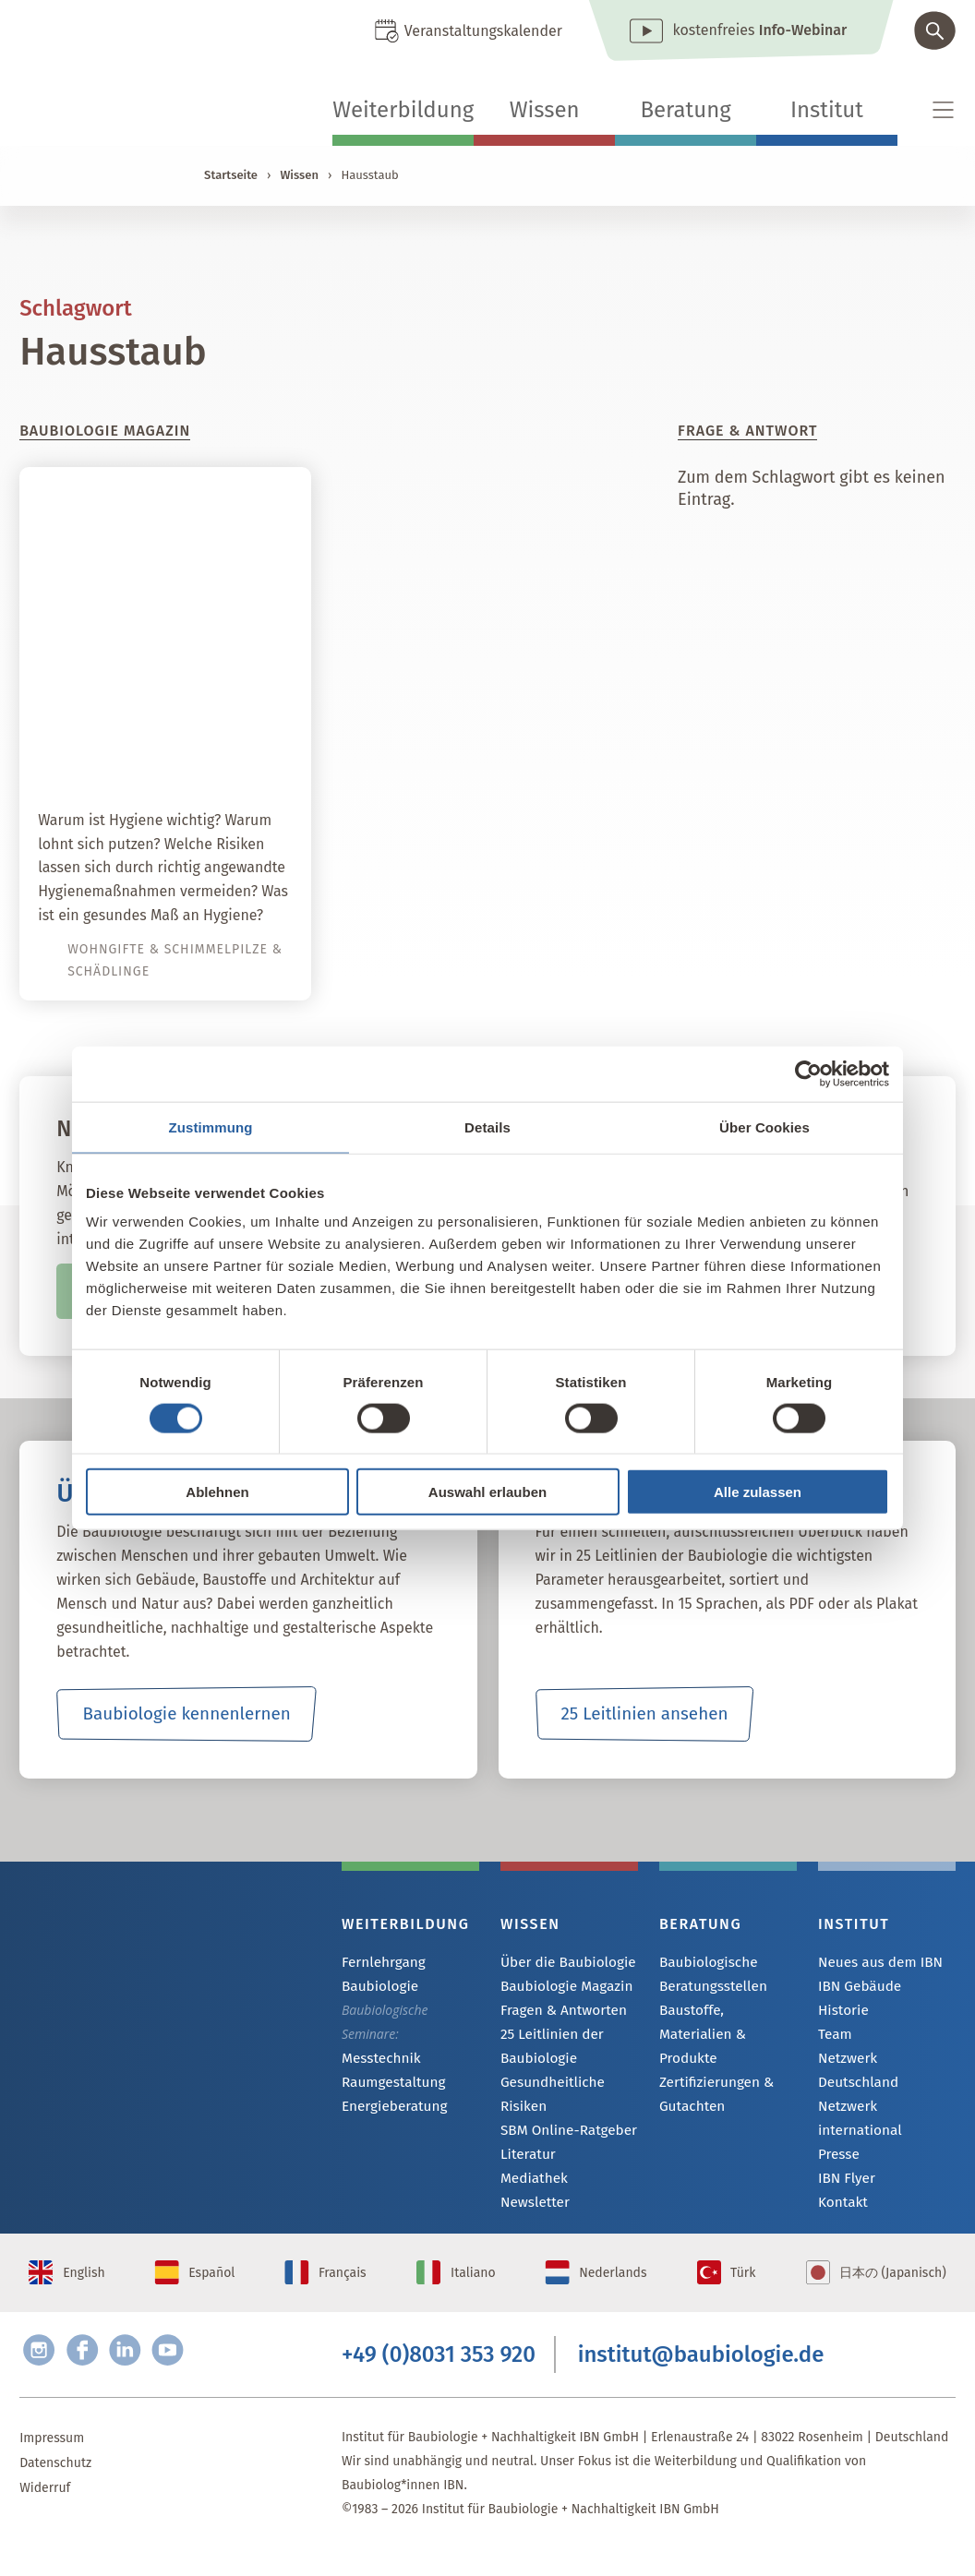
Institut (826, 110)
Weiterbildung (403, 110)
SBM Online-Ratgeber (562, 2133)
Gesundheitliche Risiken (548, 2096)
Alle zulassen (757, 1492)
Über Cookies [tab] (764, 1126)
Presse (837, 2112)
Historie (841, 2012)
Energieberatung (390, 2108)
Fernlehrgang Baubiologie (380, 1974)
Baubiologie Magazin (560, 1987)
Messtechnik (378, 2059)
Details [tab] (487, 1126)
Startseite (231, 175)
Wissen (545, 110)
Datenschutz (55, 2490)
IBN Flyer (844, 2137)
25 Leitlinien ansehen (644, 1714)
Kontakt (840, 2162)
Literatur (525, 2158)
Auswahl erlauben (487, 1492)
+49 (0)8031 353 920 (439, 2377)
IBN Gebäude (856, 1987)
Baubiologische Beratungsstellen (708, 1974)
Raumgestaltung (389, 2083)
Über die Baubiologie (562, 1963)
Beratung (685, 110)
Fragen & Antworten (558, 2012)
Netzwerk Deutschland (883, 2062)
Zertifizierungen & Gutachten (711, 2070)
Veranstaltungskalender (483, 31)
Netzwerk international (885, 2087)
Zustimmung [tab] (211, 1126)
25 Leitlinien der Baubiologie (547, 2048)
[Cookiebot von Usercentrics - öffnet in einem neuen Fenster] (808, 1073)
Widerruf (44, 2514)
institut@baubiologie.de (701, 2377)
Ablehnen (217, 1492)
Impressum (51, 2465)
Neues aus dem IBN (875, 1963)
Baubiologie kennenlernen (186, 1714)
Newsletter (531, 2208)
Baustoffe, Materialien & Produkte (723, 2022)
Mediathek (531, 2183)
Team (833, 2037)
